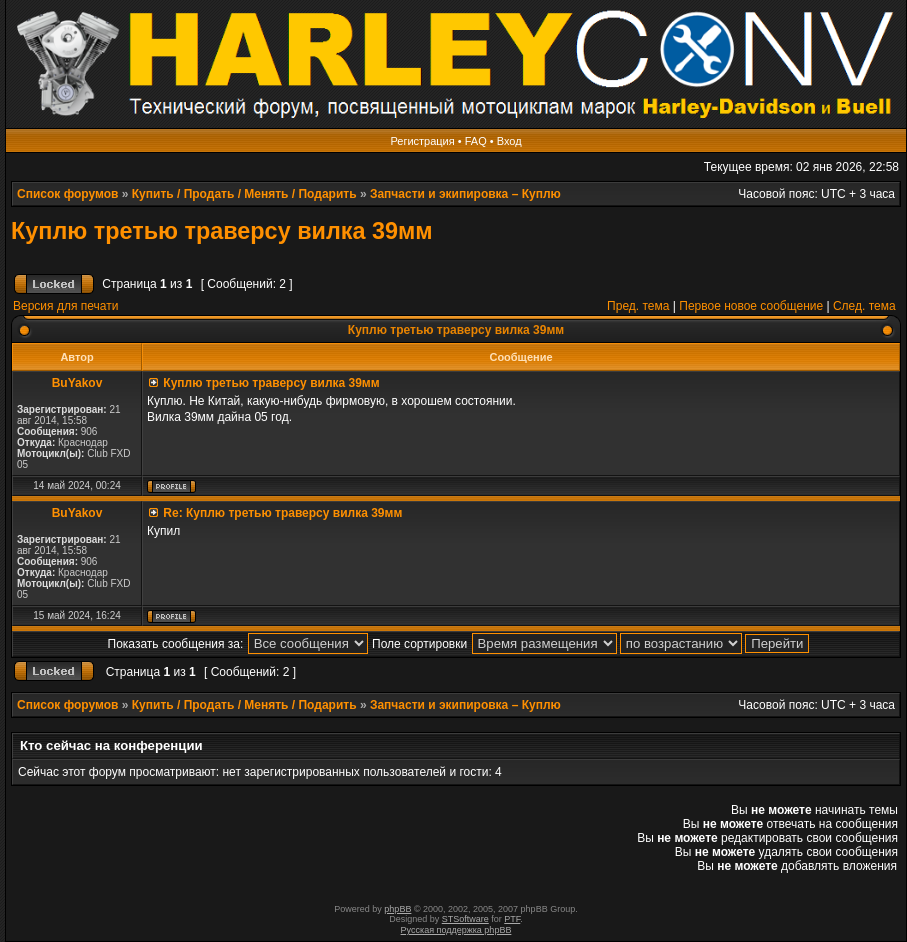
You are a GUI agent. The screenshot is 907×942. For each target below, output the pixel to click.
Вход (509, 141)
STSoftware (465, 919)
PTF (512, 919)
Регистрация (422, 141)
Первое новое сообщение (751, 306)
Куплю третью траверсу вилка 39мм (222, 231)
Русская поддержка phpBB (456, 930)
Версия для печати (65, 306)
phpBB (397, 909)
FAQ (476, 141)
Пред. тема (638, 306)
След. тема (864, 306)
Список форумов (67, 194)
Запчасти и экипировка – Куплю (465, 194)
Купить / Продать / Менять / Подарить (244, 194)
